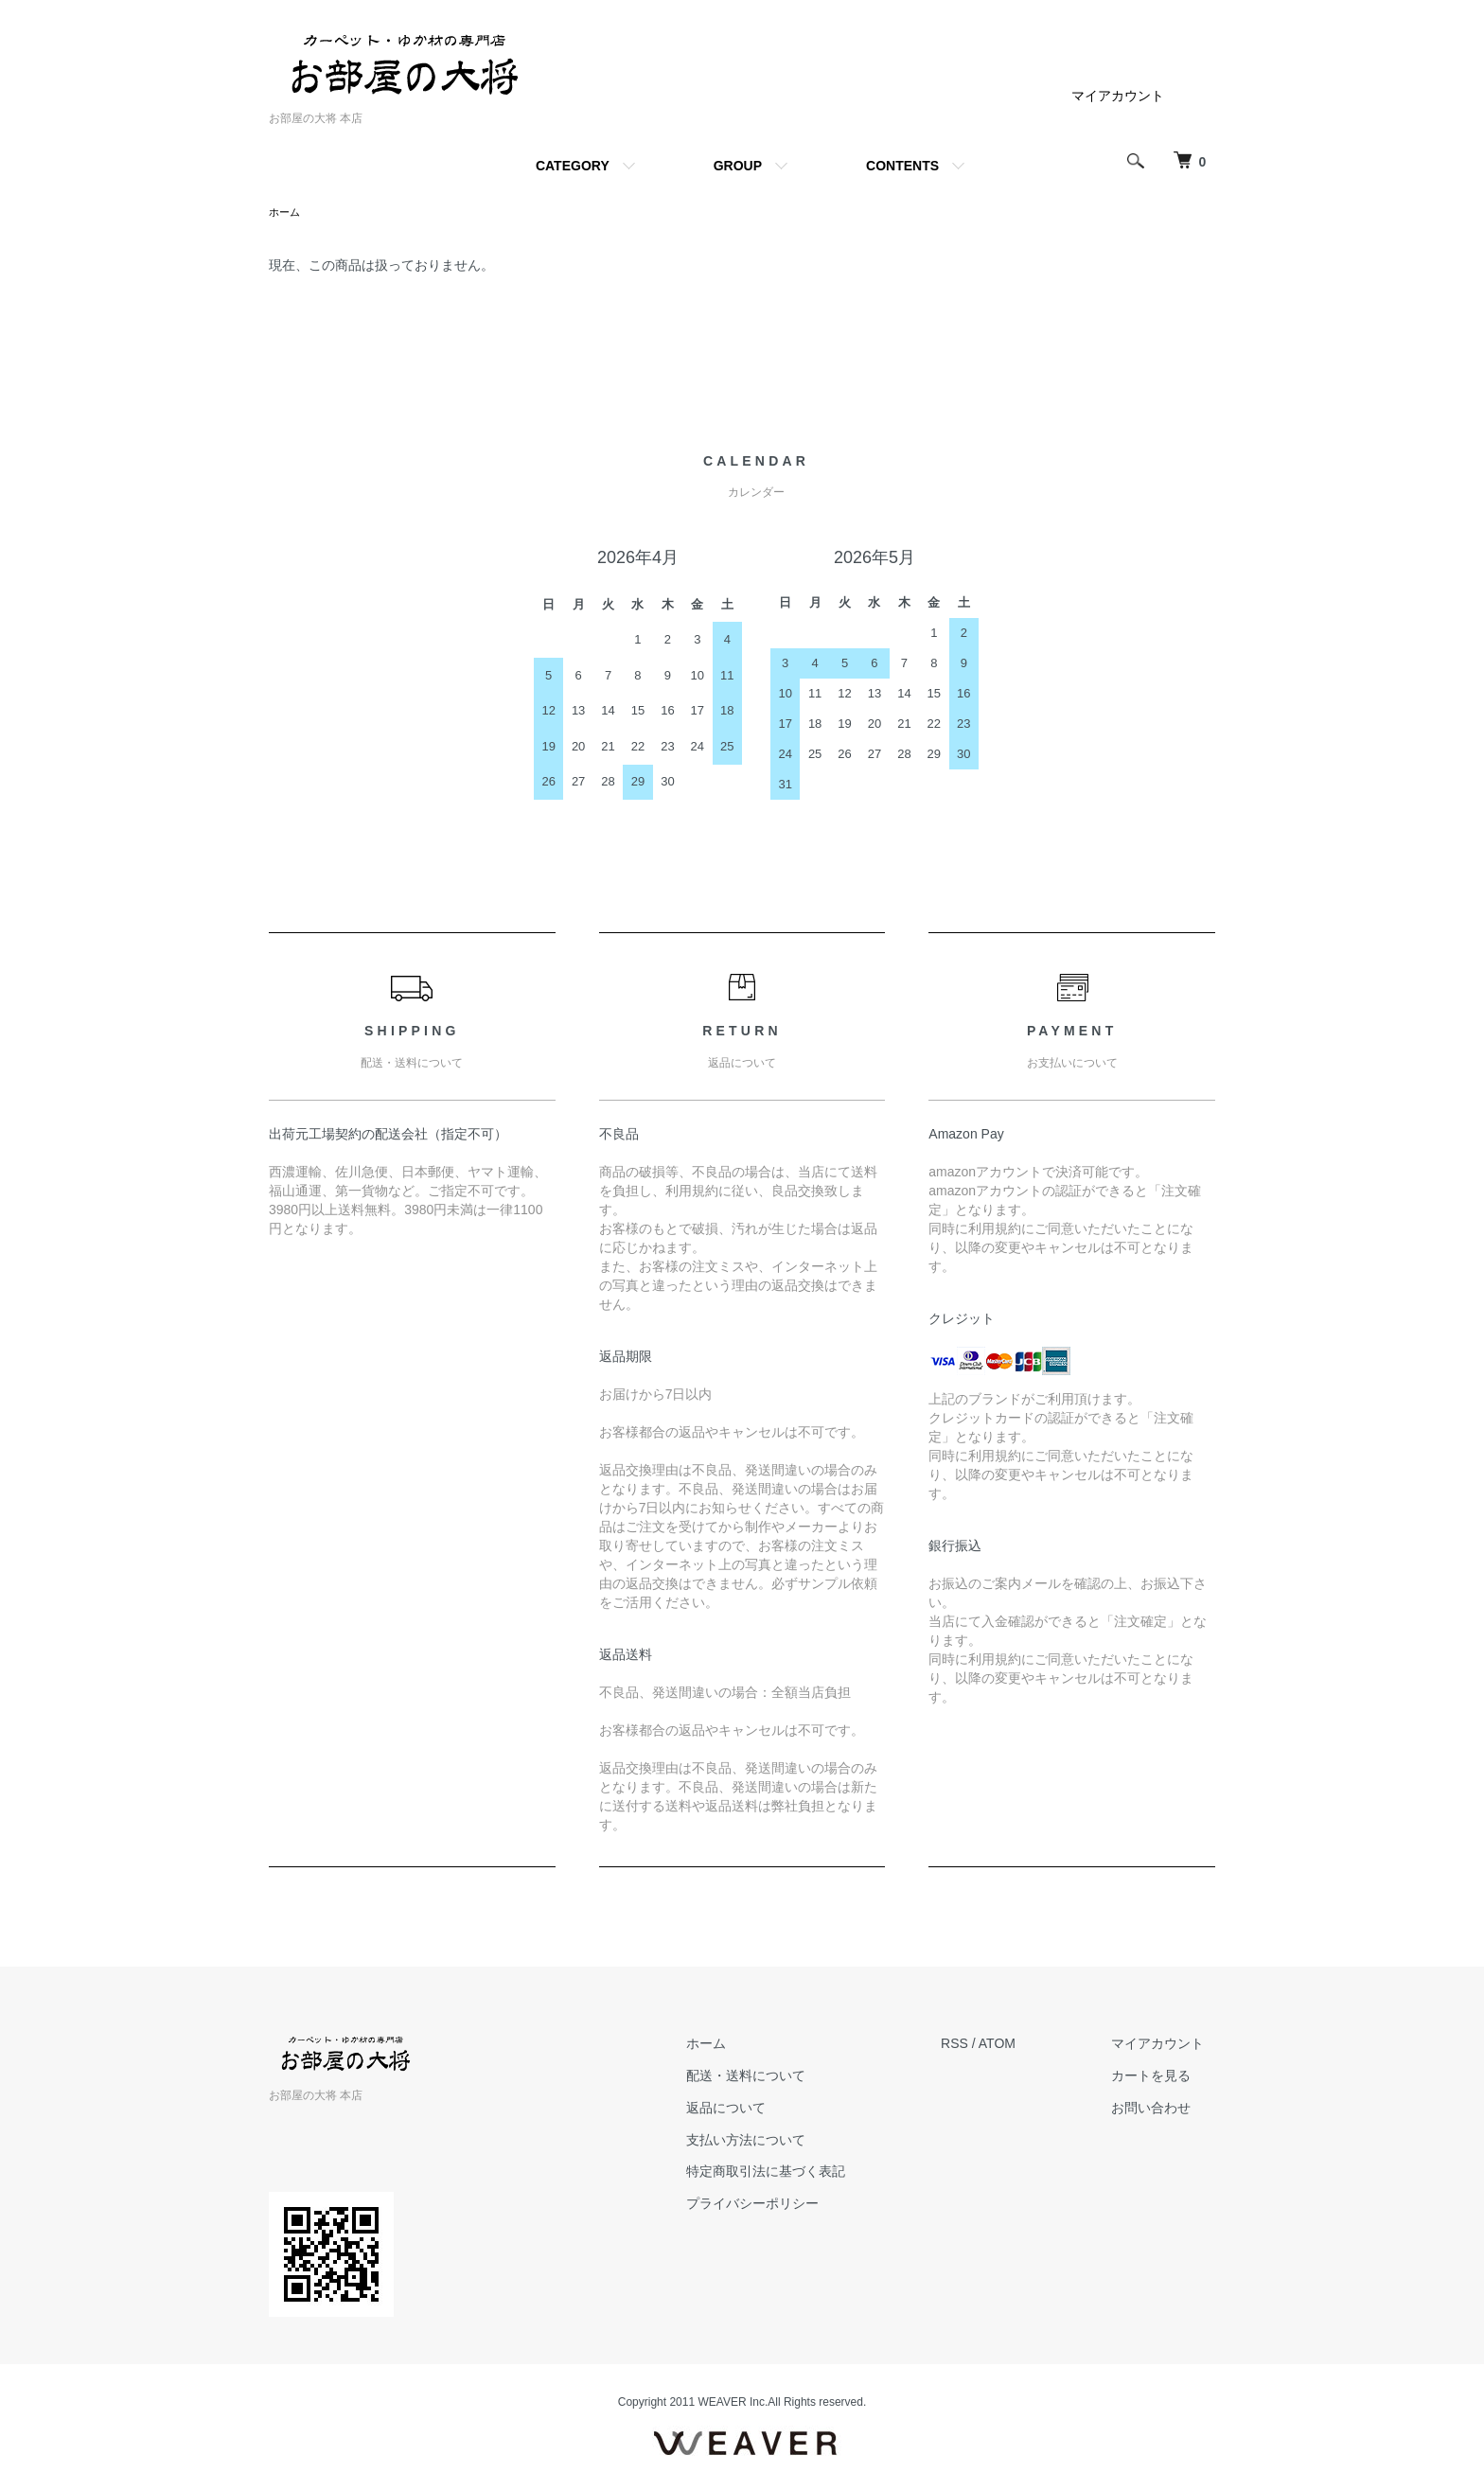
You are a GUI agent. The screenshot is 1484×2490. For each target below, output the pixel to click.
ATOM (1018, 2045)
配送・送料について (778, 2077)
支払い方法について (778, 2141)
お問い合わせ (1162, 2109)
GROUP (738, 165)
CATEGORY (573, 165)
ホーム (286, 213)
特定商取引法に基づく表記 (797, 2173)
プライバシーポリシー (784, 2205)
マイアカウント (1117, 95)
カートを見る (1162, 2077)
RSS (976, 2045)
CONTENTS (902, 165)
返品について (758, 2109)
